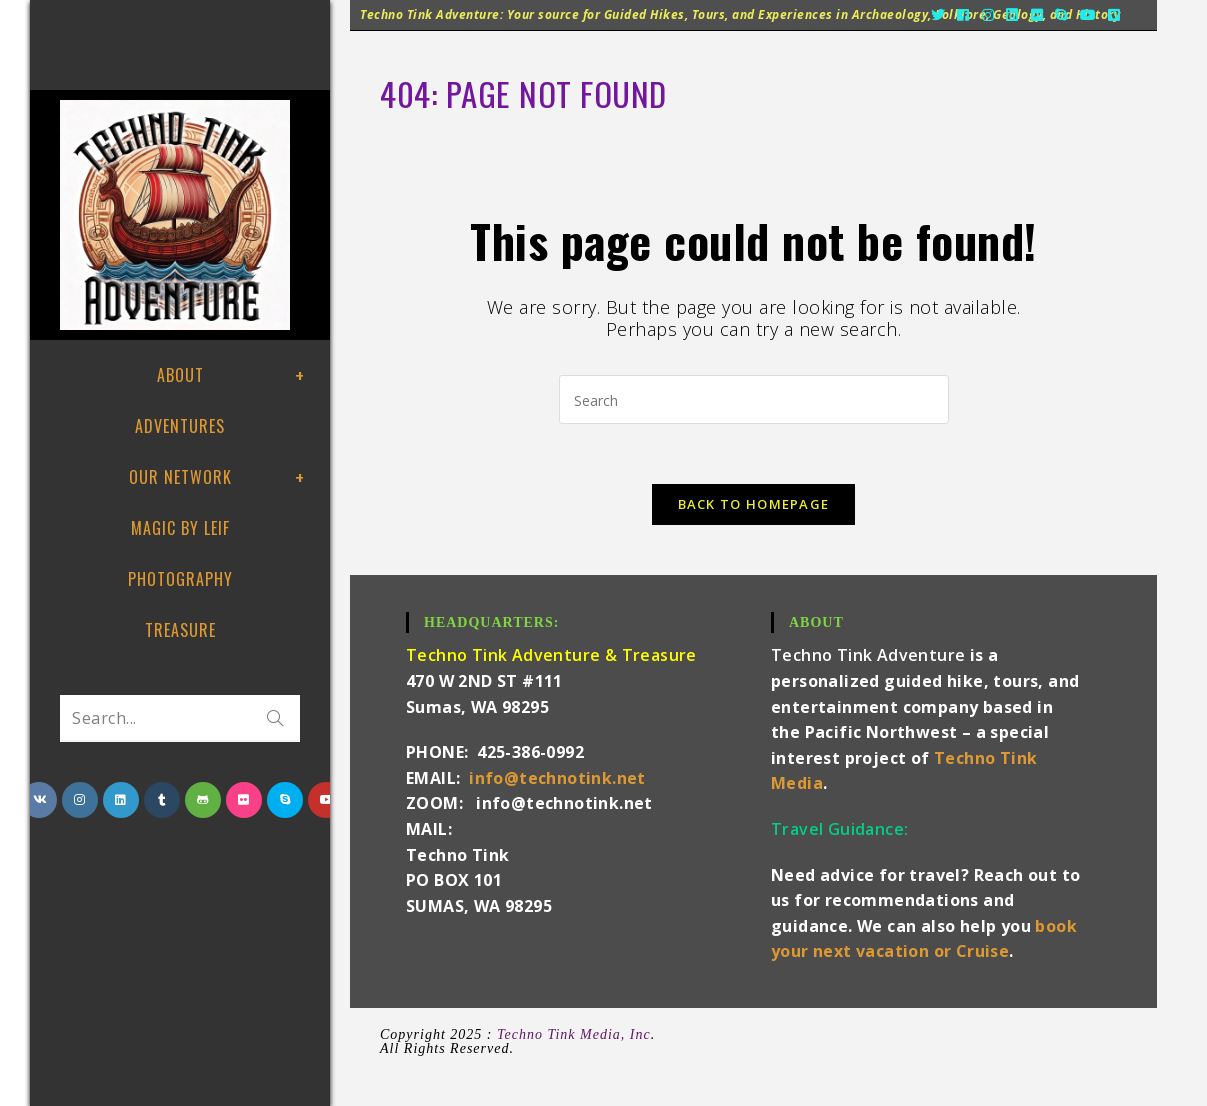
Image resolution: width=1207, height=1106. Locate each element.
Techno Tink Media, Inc (574, 1034)
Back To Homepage (754, 504)
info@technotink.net (557, 778)
